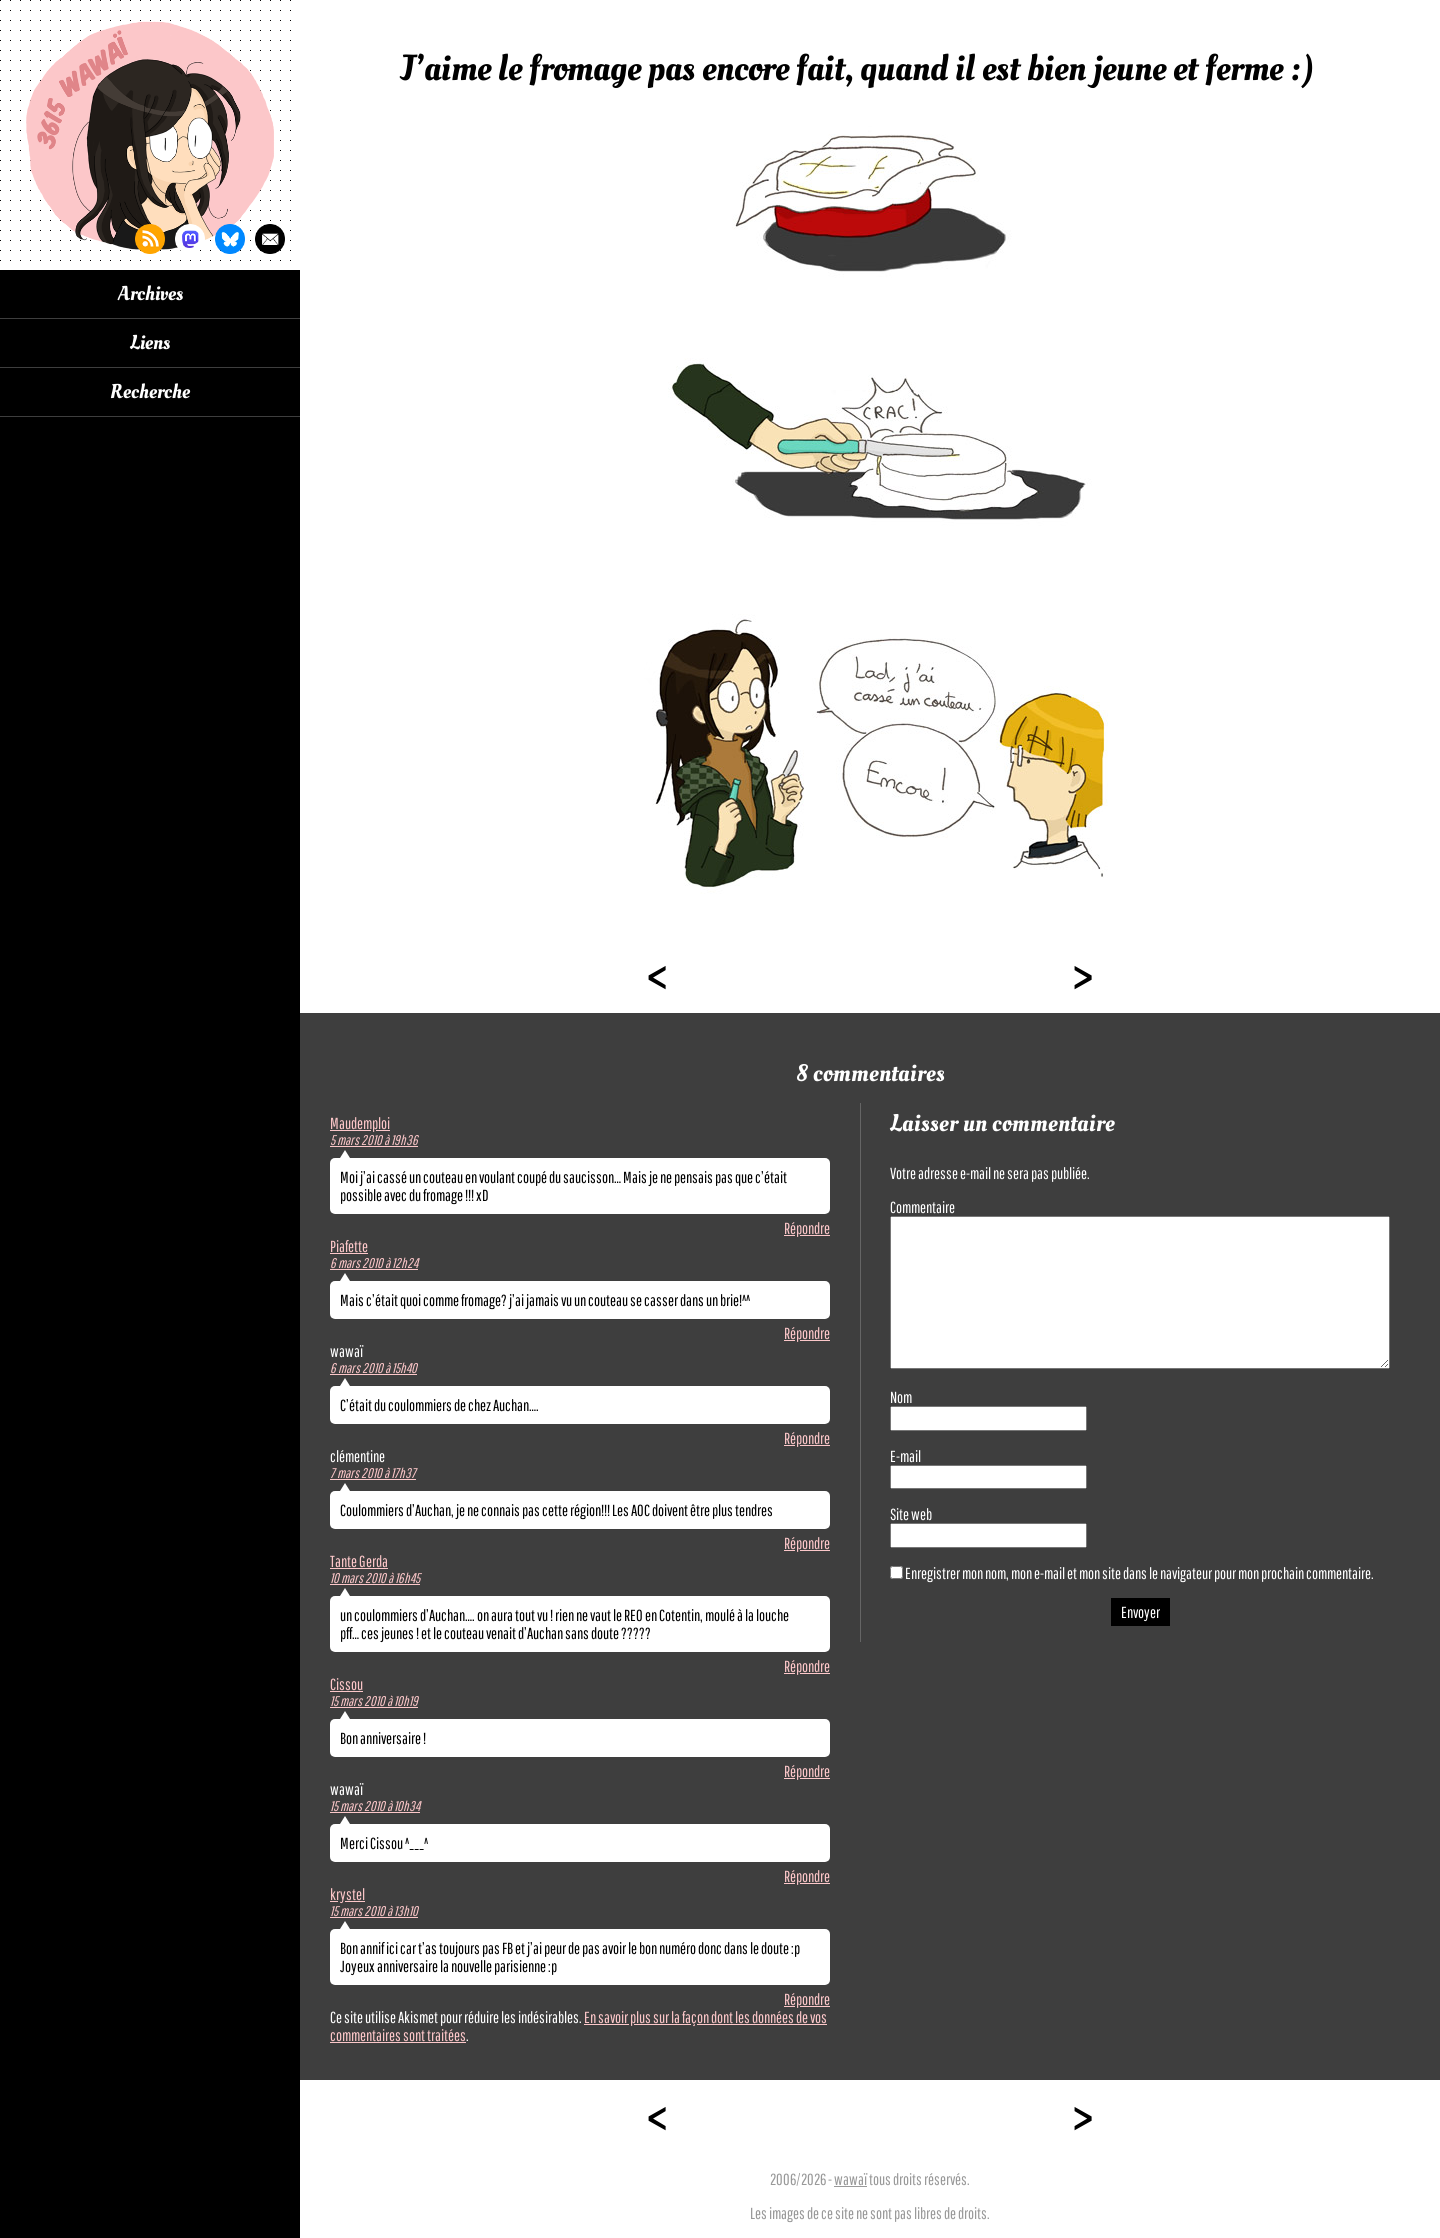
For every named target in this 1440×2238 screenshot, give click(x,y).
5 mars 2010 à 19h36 (374, 1140)
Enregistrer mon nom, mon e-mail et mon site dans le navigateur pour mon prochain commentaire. (1139, 1573)
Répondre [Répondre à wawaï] (807, 1438)
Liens (150, 343)
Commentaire (922, 1207)
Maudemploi (360, 1123)
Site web (911, 1514)
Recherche (150, 392)
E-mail (905, 1456)
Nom (901, 1397)
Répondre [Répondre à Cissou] (807, 1771)
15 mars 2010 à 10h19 (374, 1701)
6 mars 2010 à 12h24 (374, 1263)
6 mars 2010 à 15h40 (373, 1368)
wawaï (850, 2179)
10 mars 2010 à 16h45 (375, 1578)
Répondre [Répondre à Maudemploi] (807, 1228)
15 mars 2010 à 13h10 (374, 1911)
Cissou (346, 1684)
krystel (347, 1894)
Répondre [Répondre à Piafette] (807, 1333)
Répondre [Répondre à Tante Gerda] (807, 1666)
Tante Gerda (359, 1561)
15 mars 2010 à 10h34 (375, 1806)
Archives (150, 294)
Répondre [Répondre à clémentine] (807, 1543)
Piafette (349, 1246)
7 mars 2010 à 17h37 (373, 1473)
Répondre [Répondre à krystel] (807, 1999)
